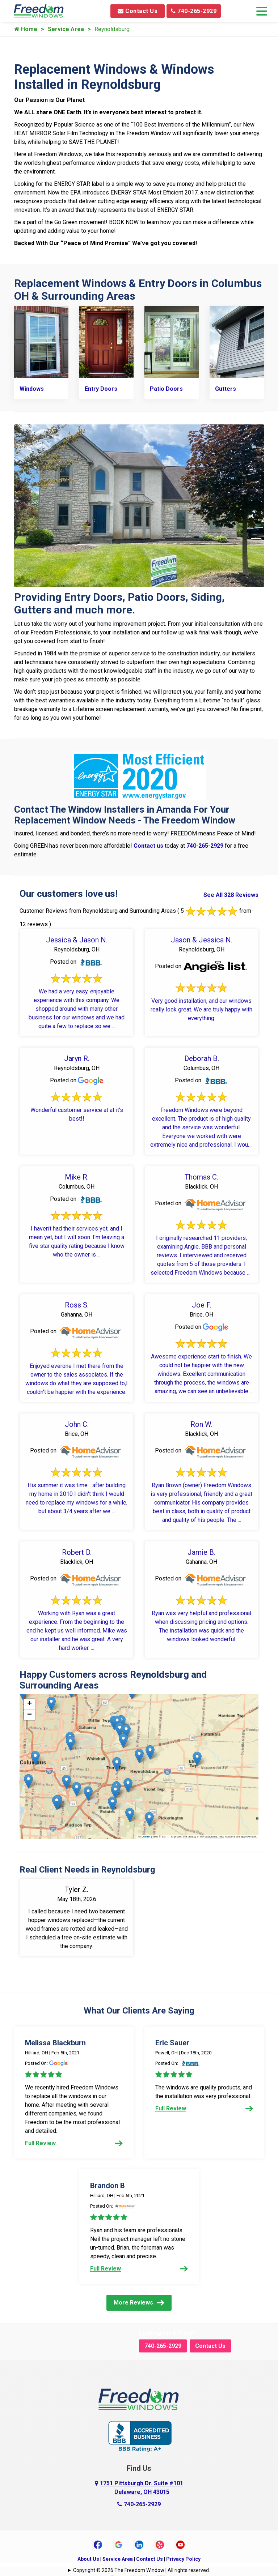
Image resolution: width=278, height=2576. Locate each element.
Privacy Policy (183, 2558)
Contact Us (137, 11)
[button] (66, 1780)
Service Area (66, 29)
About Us (88, 2558)
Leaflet (144, 1835)
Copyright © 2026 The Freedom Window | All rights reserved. (141, 2569)
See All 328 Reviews (230, 893)
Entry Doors (101, 387)
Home (25, 29)
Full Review (74, 2142)
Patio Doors (166, 387)
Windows (32, 387)
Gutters (225, 387)
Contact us (148, 844)
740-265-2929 (193, 11)
